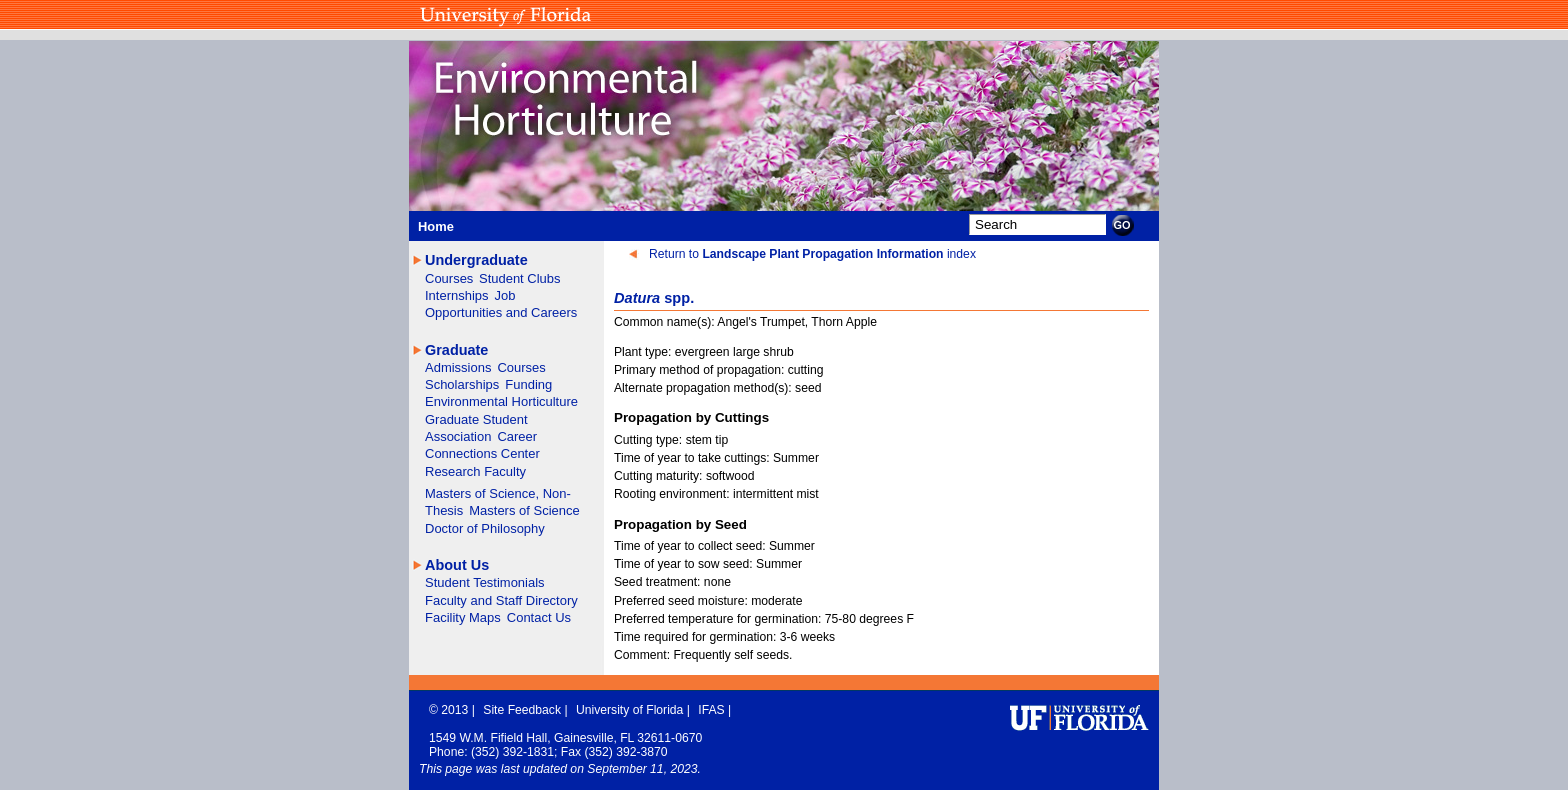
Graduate (456, 350)
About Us (457, 565)
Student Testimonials (485, 582)
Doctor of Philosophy (485, 528)
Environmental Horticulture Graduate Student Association (501, 419)
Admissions (458, 367)
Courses (451, 278)
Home (436, 226)
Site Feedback (523, 710)
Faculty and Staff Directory (501, 600)
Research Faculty (475, 471)
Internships (457, 295)
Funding (528, 384)
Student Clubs (520, 278)
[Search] (1037, 224)
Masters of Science (524, 510)
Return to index (812, 254)
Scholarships (462, 384)
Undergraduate (476, 260)
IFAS (713, 710)
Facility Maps (463, 617)
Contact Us (539, 617)
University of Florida (631, 710)
